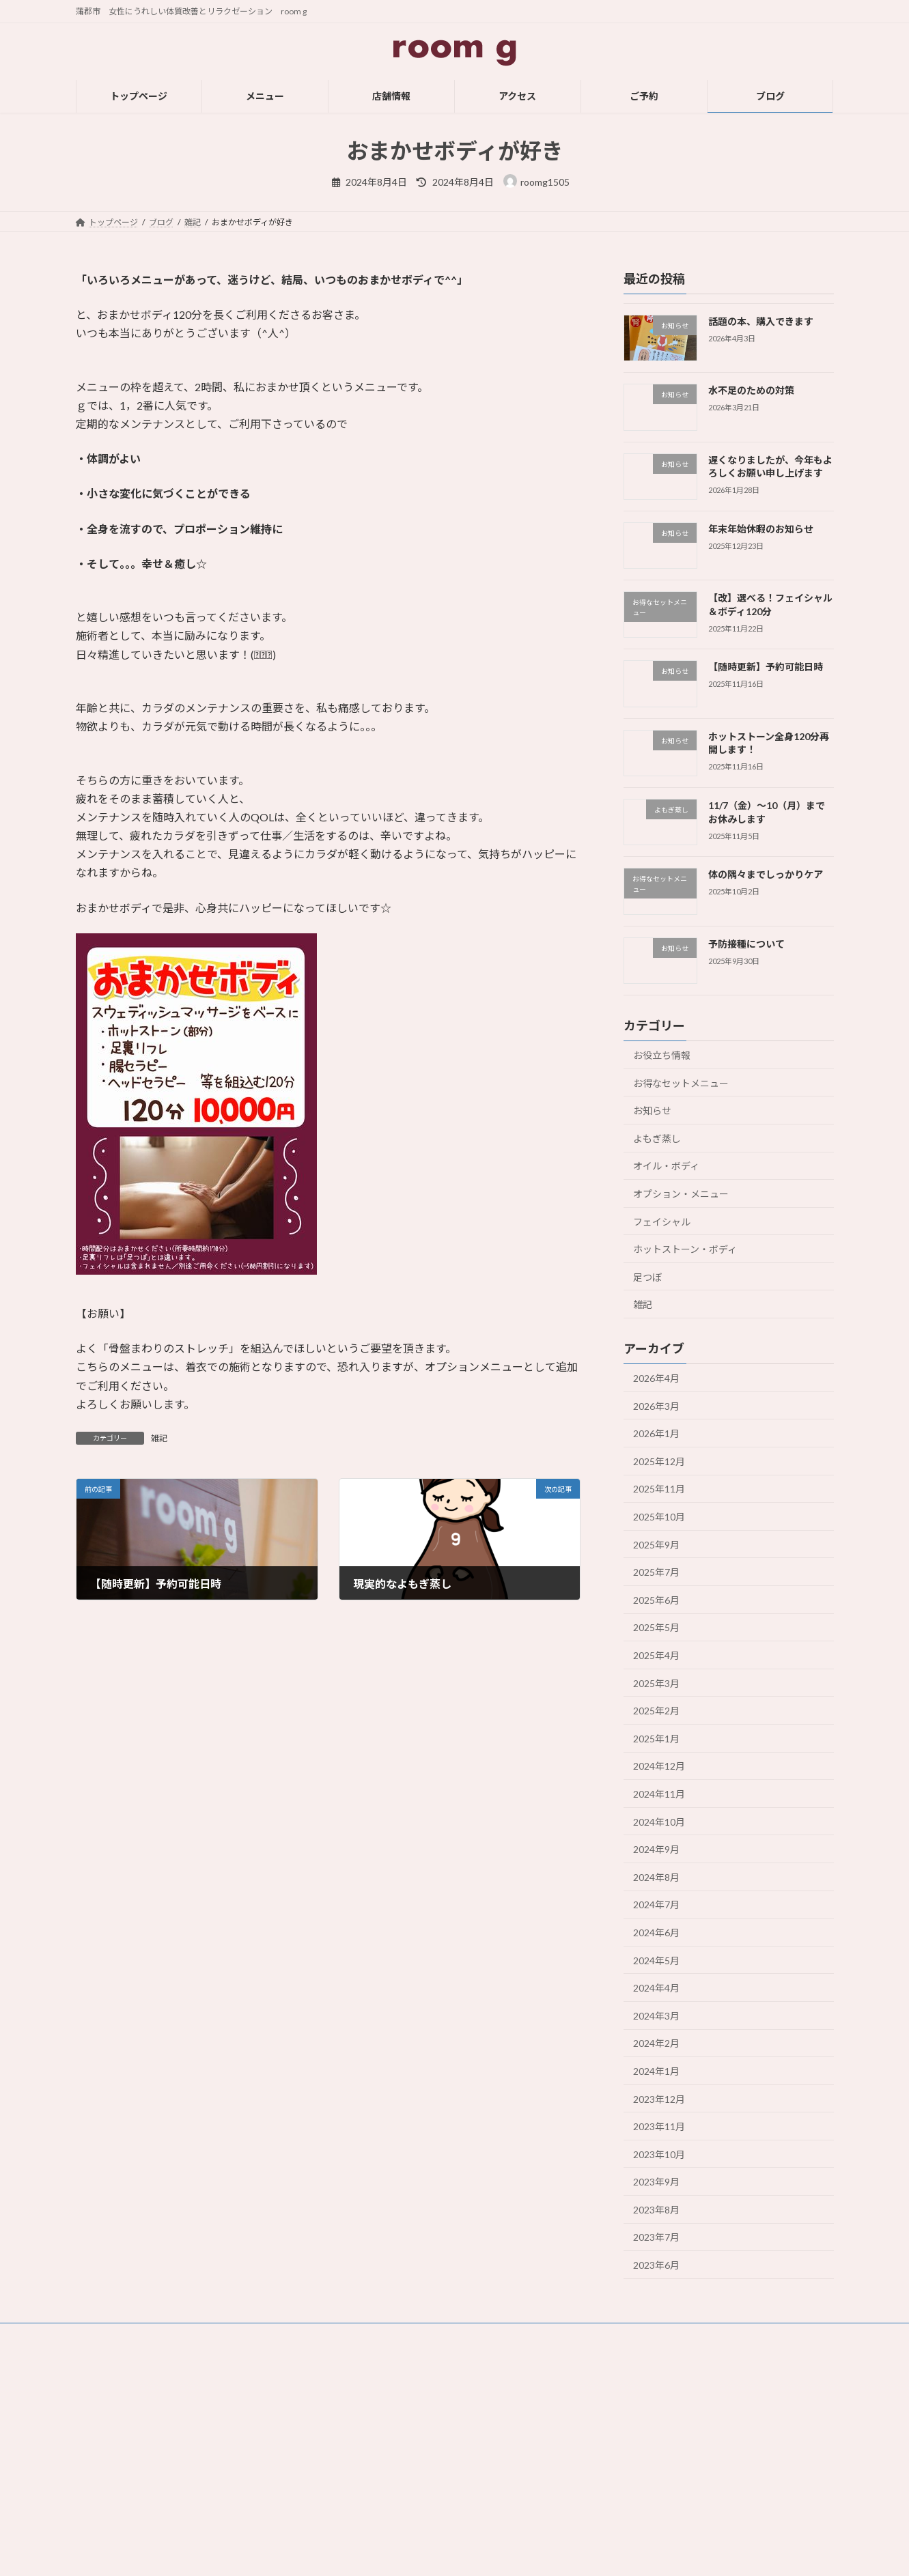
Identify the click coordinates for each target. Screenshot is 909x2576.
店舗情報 (360, 2416)
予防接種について (746, 944)
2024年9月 (656, 1849)
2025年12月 (659, 1461)
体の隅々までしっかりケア (765, 874)
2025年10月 (659, 1517)
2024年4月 (656, 1988)
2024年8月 (656, 1877)
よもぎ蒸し (657, 1138)
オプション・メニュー (681, 1194)
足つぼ (647, 1277)
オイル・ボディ (666, 1166)
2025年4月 (656, 1655)
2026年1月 (656, 1433)
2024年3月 (656, 2016)
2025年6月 (656, 1600)
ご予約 (356, 2463)
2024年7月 (656, 1904)
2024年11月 (659, 1794)
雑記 (159, 1438)
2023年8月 (656, 2210)
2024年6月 (656, 1932)
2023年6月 (656, 2265)
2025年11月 (659, 1489)
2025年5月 (656, 1627)
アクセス (360, 2440)
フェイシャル (661, 1221)
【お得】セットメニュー (648, 2487)
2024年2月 (656, 2043)
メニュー (360, 2392)
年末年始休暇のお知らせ (760, 529)
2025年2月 (656, 1710)
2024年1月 (656, 2071)
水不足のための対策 (751, 390)
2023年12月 (659, 2098)
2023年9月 (656, 2182)
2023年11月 (659, 2126)
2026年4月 (656, 1378)
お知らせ (652, 1110)
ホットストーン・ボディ (685, 1249)
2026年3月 (656, 1406)
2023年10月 (659, 2154)
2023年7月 (656, 2237)
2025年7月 (656, 1572)
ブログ (356, 2487)
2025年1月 (656, 1738)
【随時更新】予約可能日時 (765, 667)
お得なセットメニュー (681, 1083)
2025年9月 (656, 1545)
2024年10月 (659, 1822)
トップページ (368, 2368)
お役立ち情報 (661, 1055)
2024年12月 (659, 1766)
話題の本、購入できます (760, 321)
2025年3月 (656, 1683)
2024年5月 (656, 1960)
